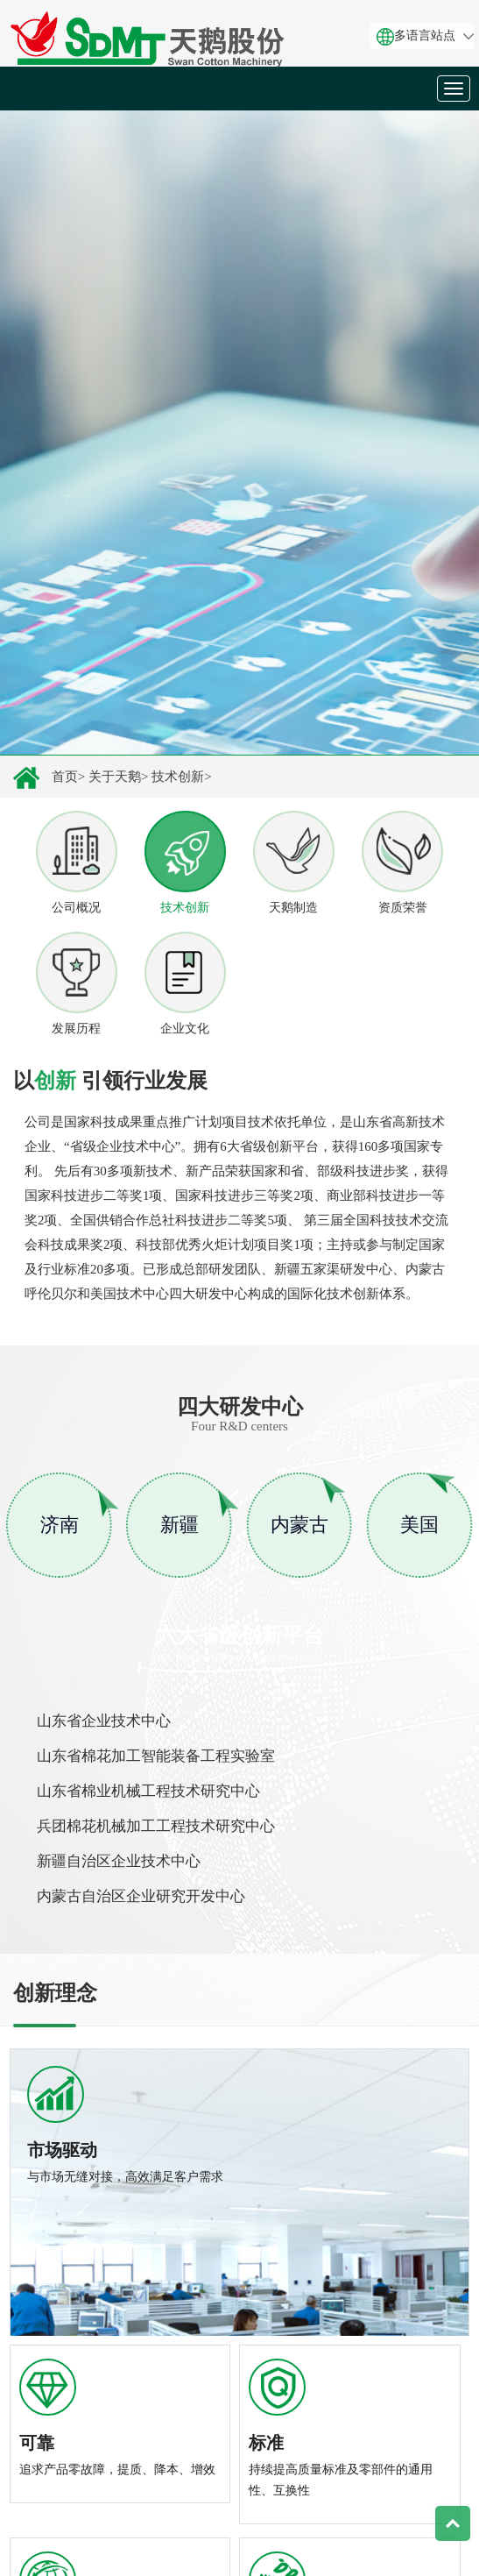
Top (452, 2523)
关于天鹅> (118, 777)
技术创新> (181, 777)
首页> (68, 777)
